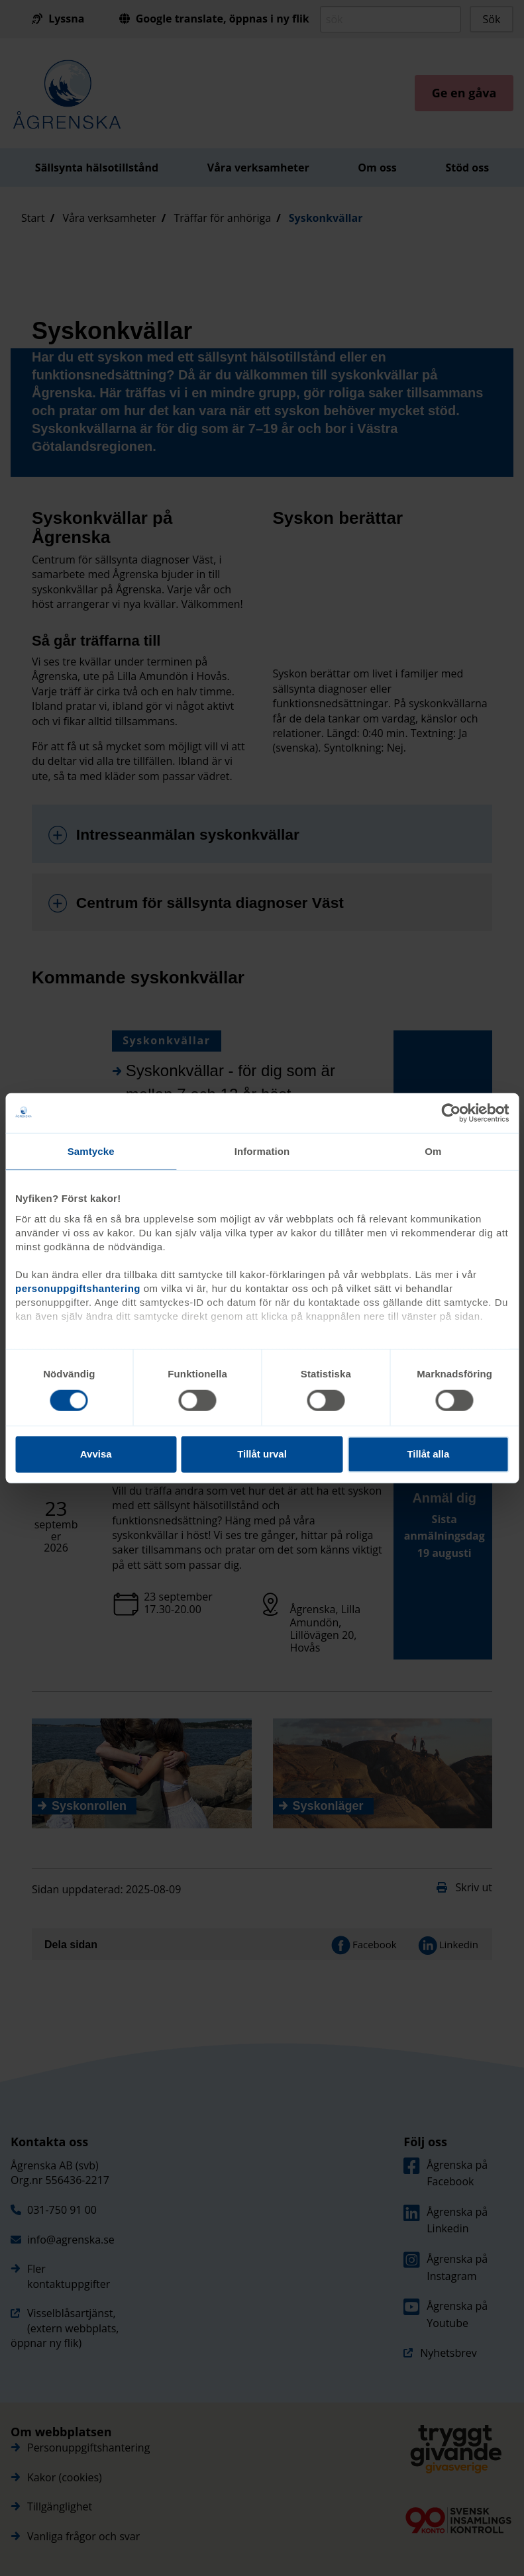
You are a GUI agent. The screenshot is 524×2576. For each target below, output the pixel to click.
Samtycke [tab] (91, 1151)
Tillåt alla (428, 1454)
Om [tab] (433, 1151)
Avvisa (96, 1454)
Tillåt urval (262, 1454)
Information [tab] (262, 1151)
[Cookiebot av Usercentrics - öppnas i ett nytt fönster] (451, 1113)
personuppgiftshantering (77, 1287)
